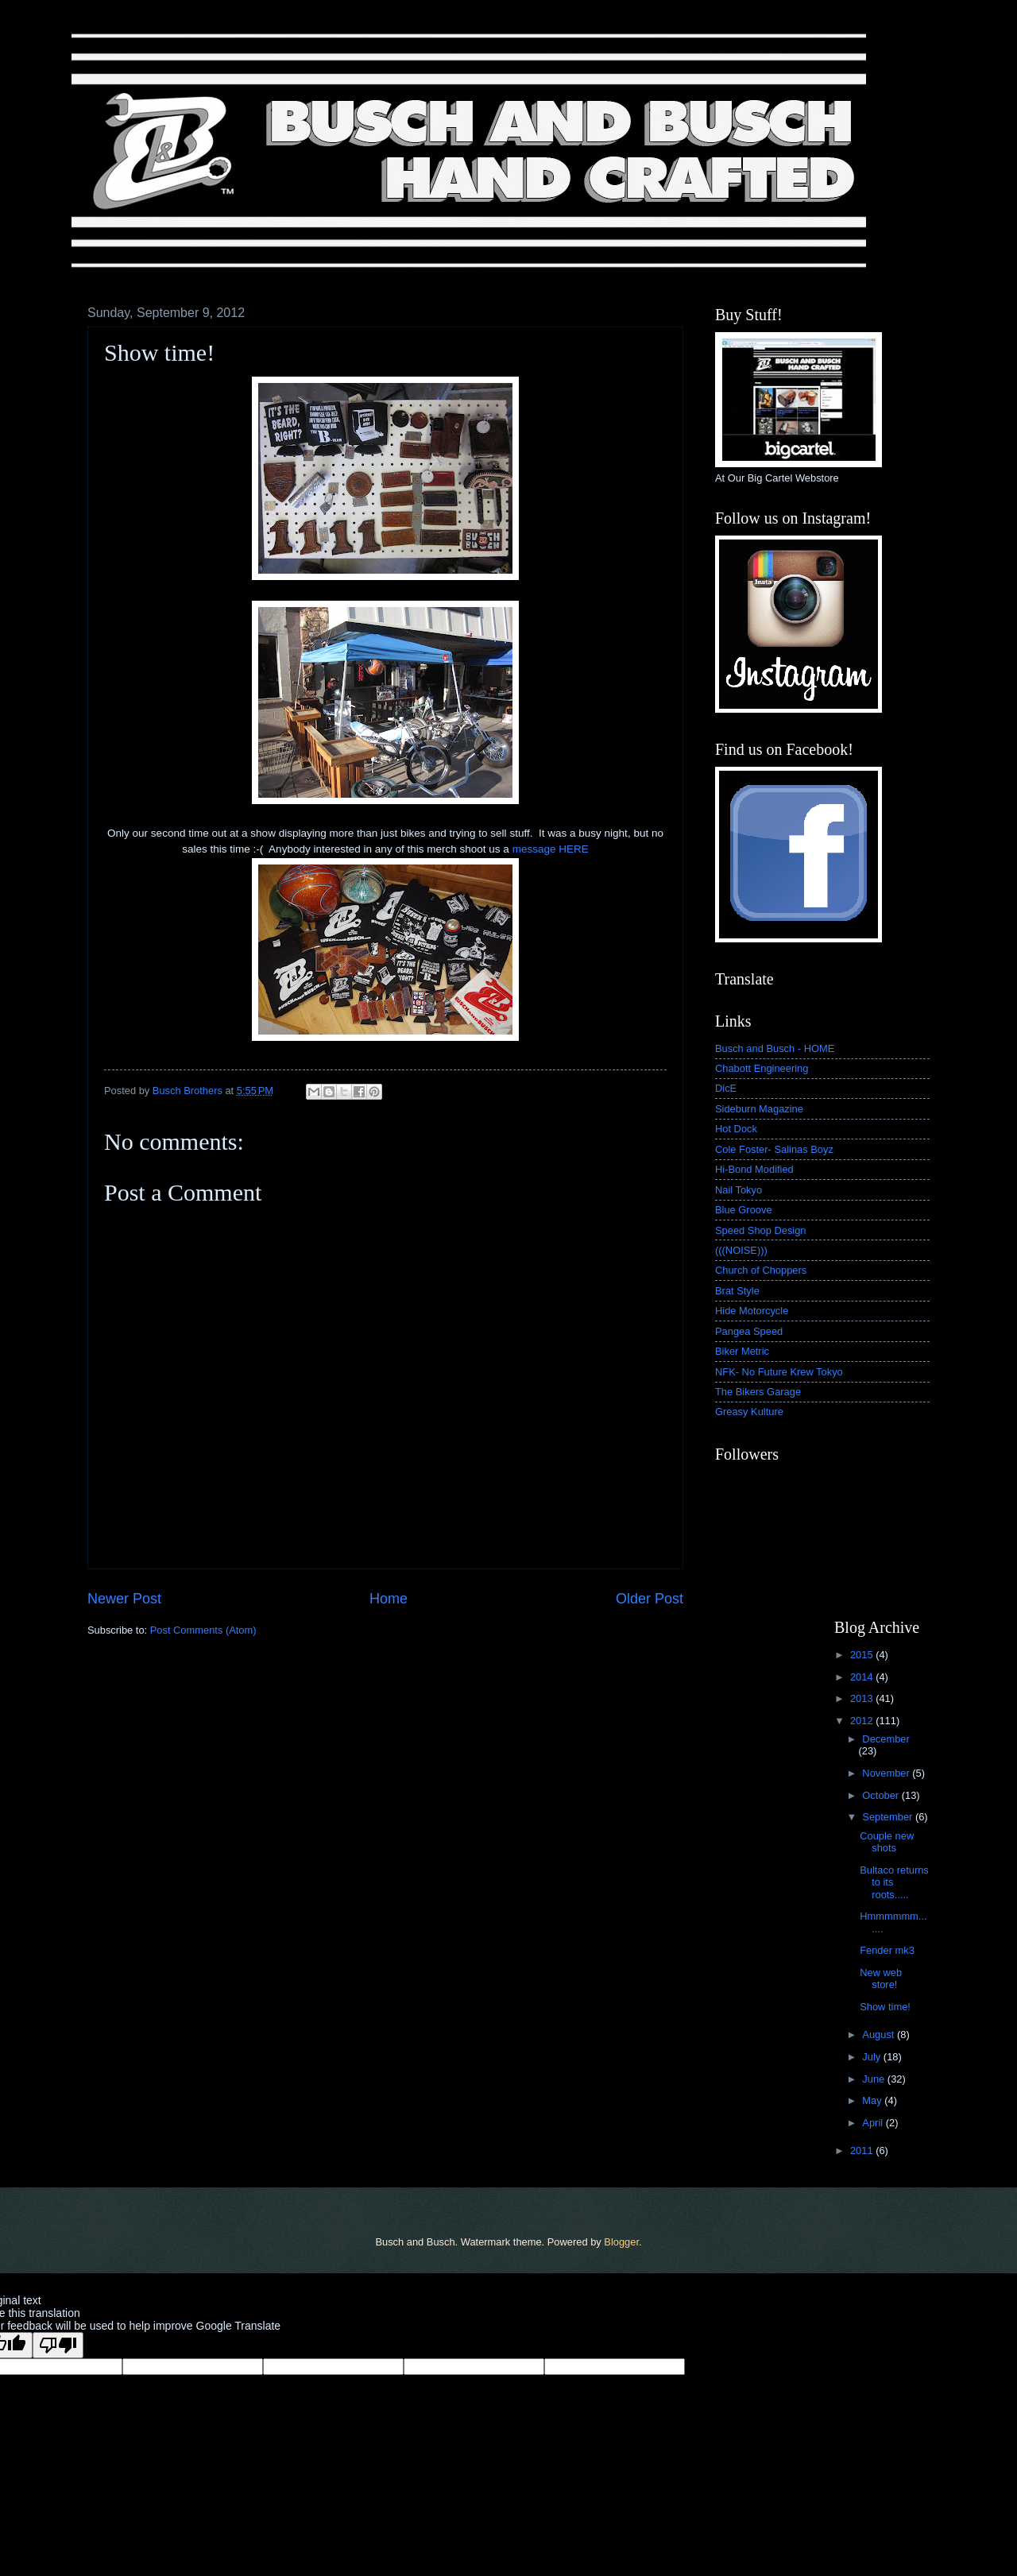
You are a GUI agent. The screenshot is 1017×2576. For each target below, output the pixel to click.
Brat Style (737, 1291)
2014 (863, 1677)
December (885, 1739)
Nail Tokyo (738, 1190)
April (873, 2123)
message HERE (550, 849)
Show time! (885, 2007)
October (881, 1795)
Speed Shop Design (760, 1230)
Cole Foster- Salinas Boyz (774, 1149)
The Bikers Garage (758, 1392)
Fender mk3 (887, 1950)
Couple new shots (887, 1842)
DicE (726, 1088)
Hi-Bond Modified (754, 1169)
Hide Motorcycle (751, 1311)
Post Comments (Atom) (203, 1630)
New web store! (881, 1978)
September (888, 1817)
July (872, 2057)
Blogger (621, 2242)
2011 (863, 2150)
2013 (863, 1698)
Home (388, 1599)
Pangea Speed (749, 1331)
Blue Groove (743, 1210)
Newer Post (124, 1599)
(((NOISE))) (741, 1250)
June (874, 2079)
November (887, 1773)
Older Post (649, 1599)
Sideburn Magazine (759, 1109)
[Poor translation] (58, 2345)
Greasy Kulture (749, 1412)
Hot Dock (736, 1129)
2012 (863, 1721)
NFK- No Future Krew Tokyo (779, 1372)
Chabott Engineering (761, 1068)
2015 (863, 1655)
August (879, 2034)
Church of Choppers (760, 1270)
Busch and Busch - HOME (774, 1048)
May (873, 2100)
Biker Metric (742, 1351)
